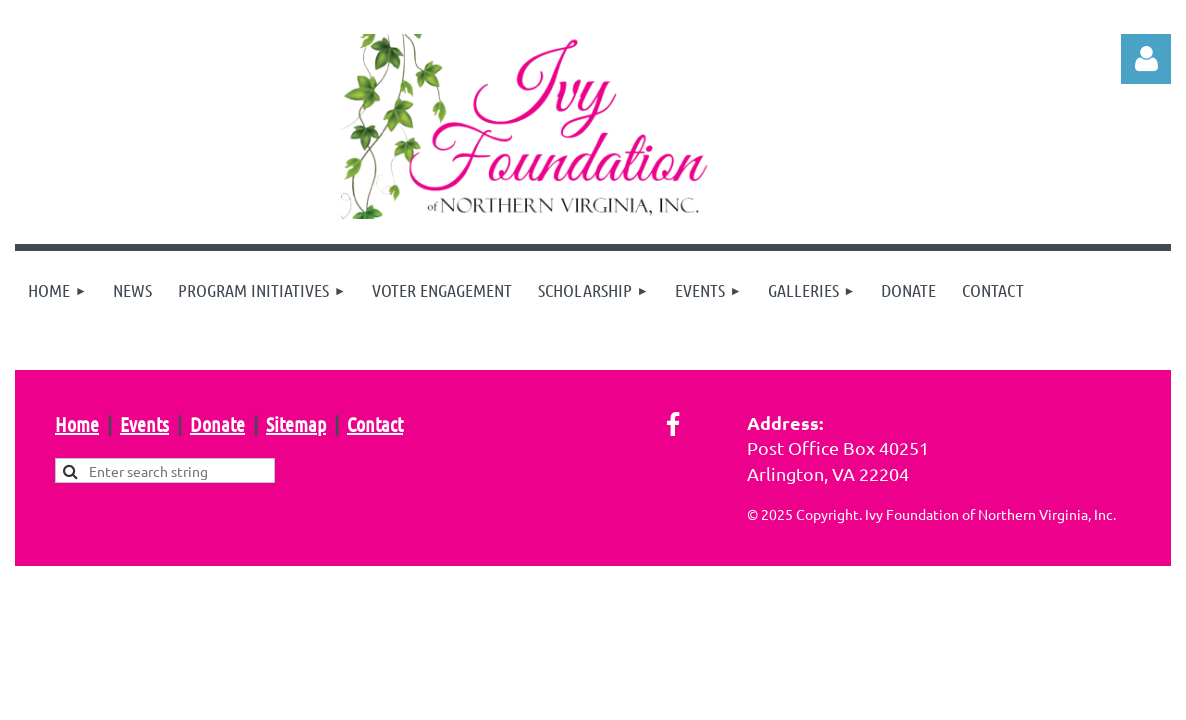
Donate (217, 424)
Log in (1146, 59)
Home (77, 424)
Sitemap (296, 424)
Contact (375, 424)
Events (144, 424)
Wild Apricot (932, 610)
